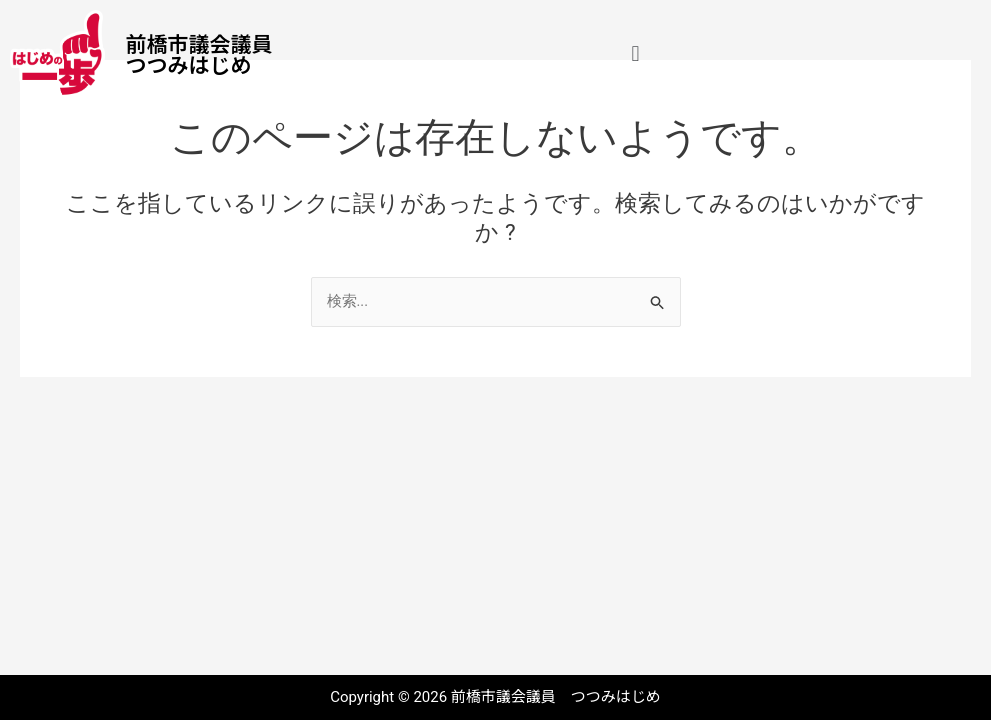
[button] (635, 53)
